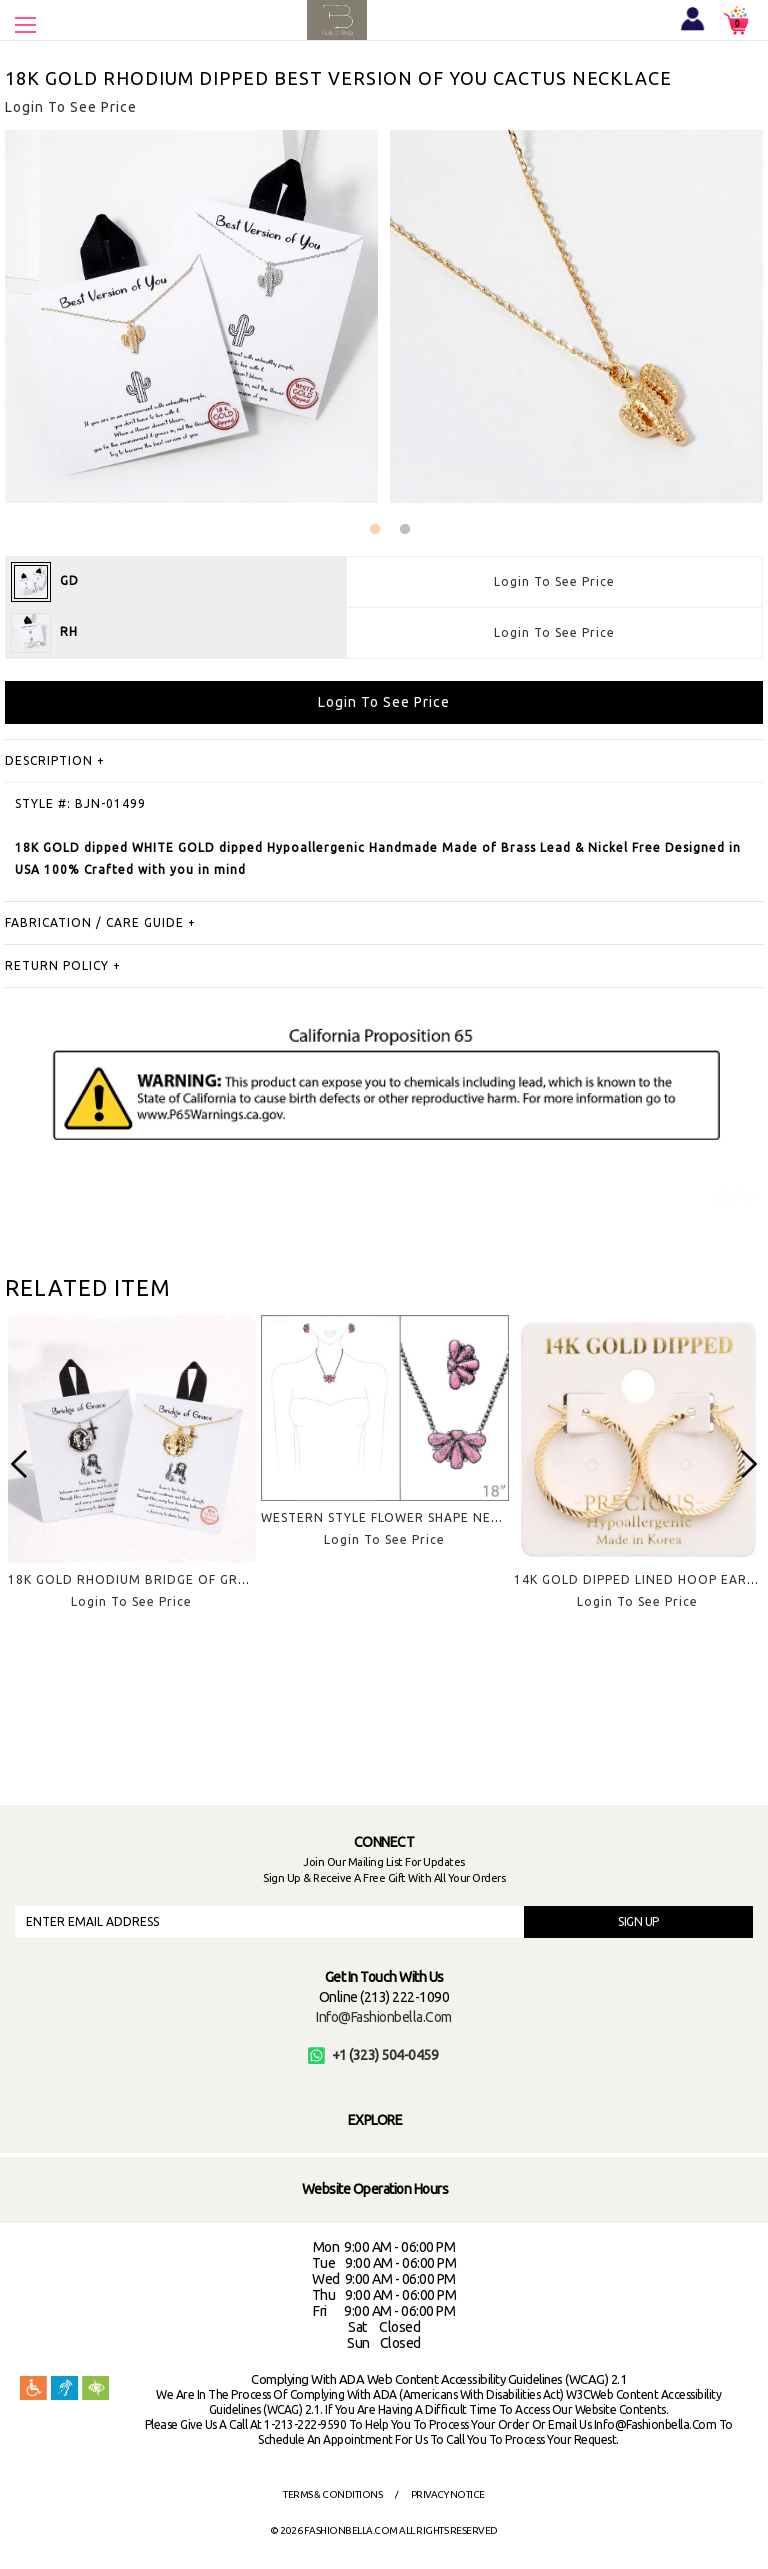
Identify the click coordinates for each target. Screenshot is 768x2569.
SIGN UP (638, 1921)
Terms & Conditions (332, 2494)
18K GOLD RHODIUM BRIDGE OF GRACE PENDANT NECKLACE (204, 1579)
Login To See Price (554, 581)
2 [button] (405, 530)
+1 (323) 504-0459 (373, 2055)
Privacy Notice (448, 2494)
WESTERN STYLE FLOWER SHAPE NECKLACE (400, 1517)
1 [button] (375, 530)
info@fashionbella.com (384, 2017)
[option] (131, 1478)
